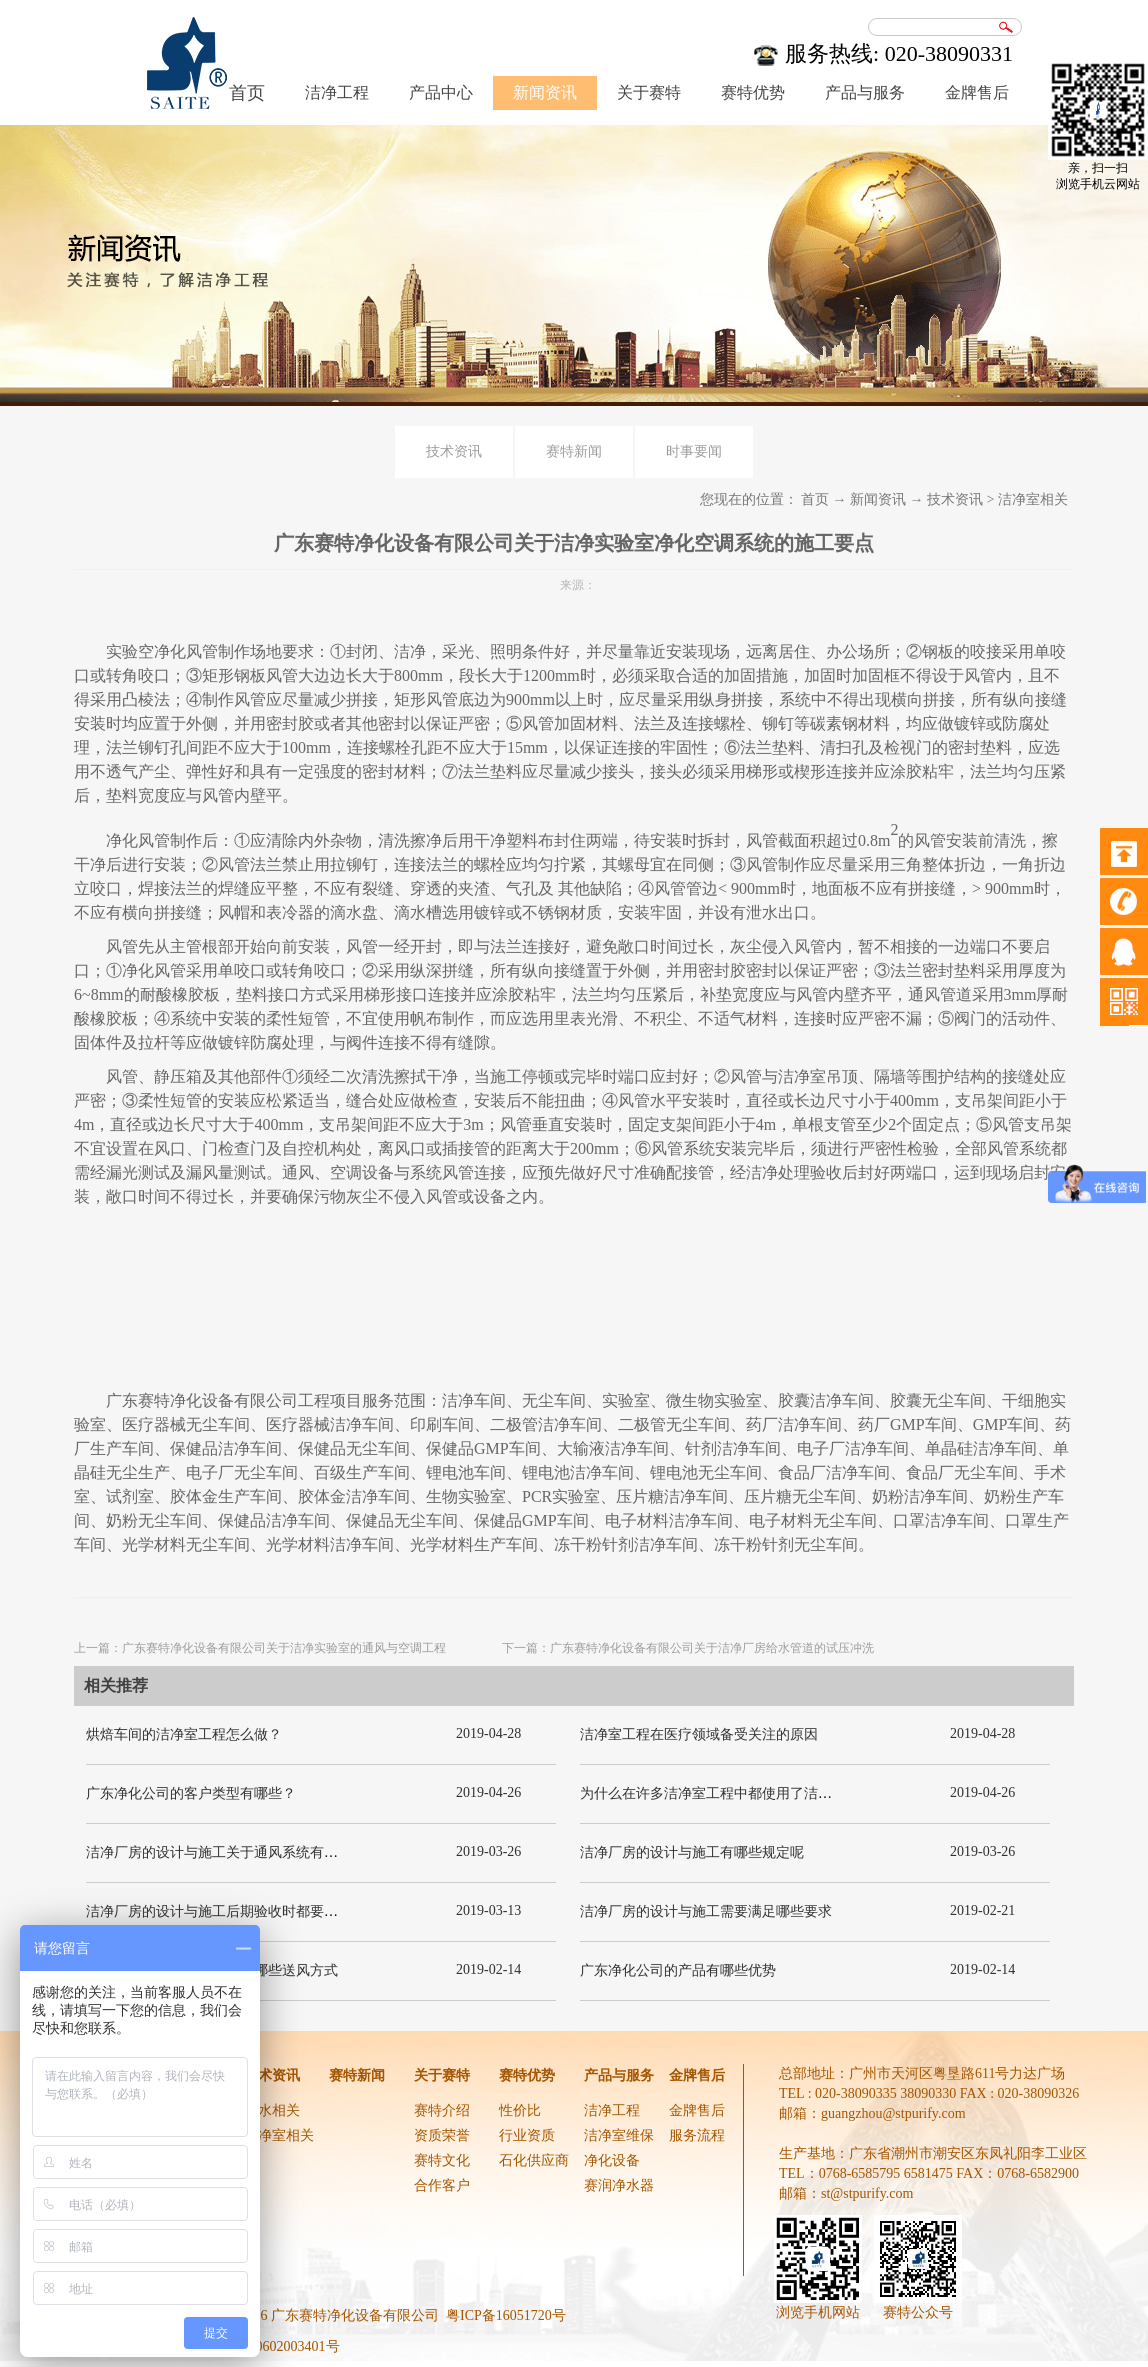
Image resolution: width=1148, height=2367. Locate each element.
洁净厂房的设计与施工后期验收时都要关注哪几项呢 (247, 1911)
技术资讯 (955, 499)
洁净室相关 (1033, 499)
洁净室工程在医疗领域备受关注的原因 (699, 1734)
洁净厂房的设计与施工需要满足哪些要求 (706, 1911)
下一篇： (688, 1648)
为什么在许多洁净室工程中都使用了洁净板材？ (727, 1793)
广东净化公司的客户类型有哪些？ (191, 1793)
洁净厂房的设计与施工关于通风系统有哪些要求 (233, 1852)
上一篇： (260, 1648)
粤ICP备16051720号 (506, 2315)
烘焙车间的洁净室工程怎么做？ (184, 1734)
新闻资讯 (878, 499)
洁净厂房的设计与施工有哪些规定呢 (692, 1852)
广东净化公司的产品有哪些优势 (678, 1970)
